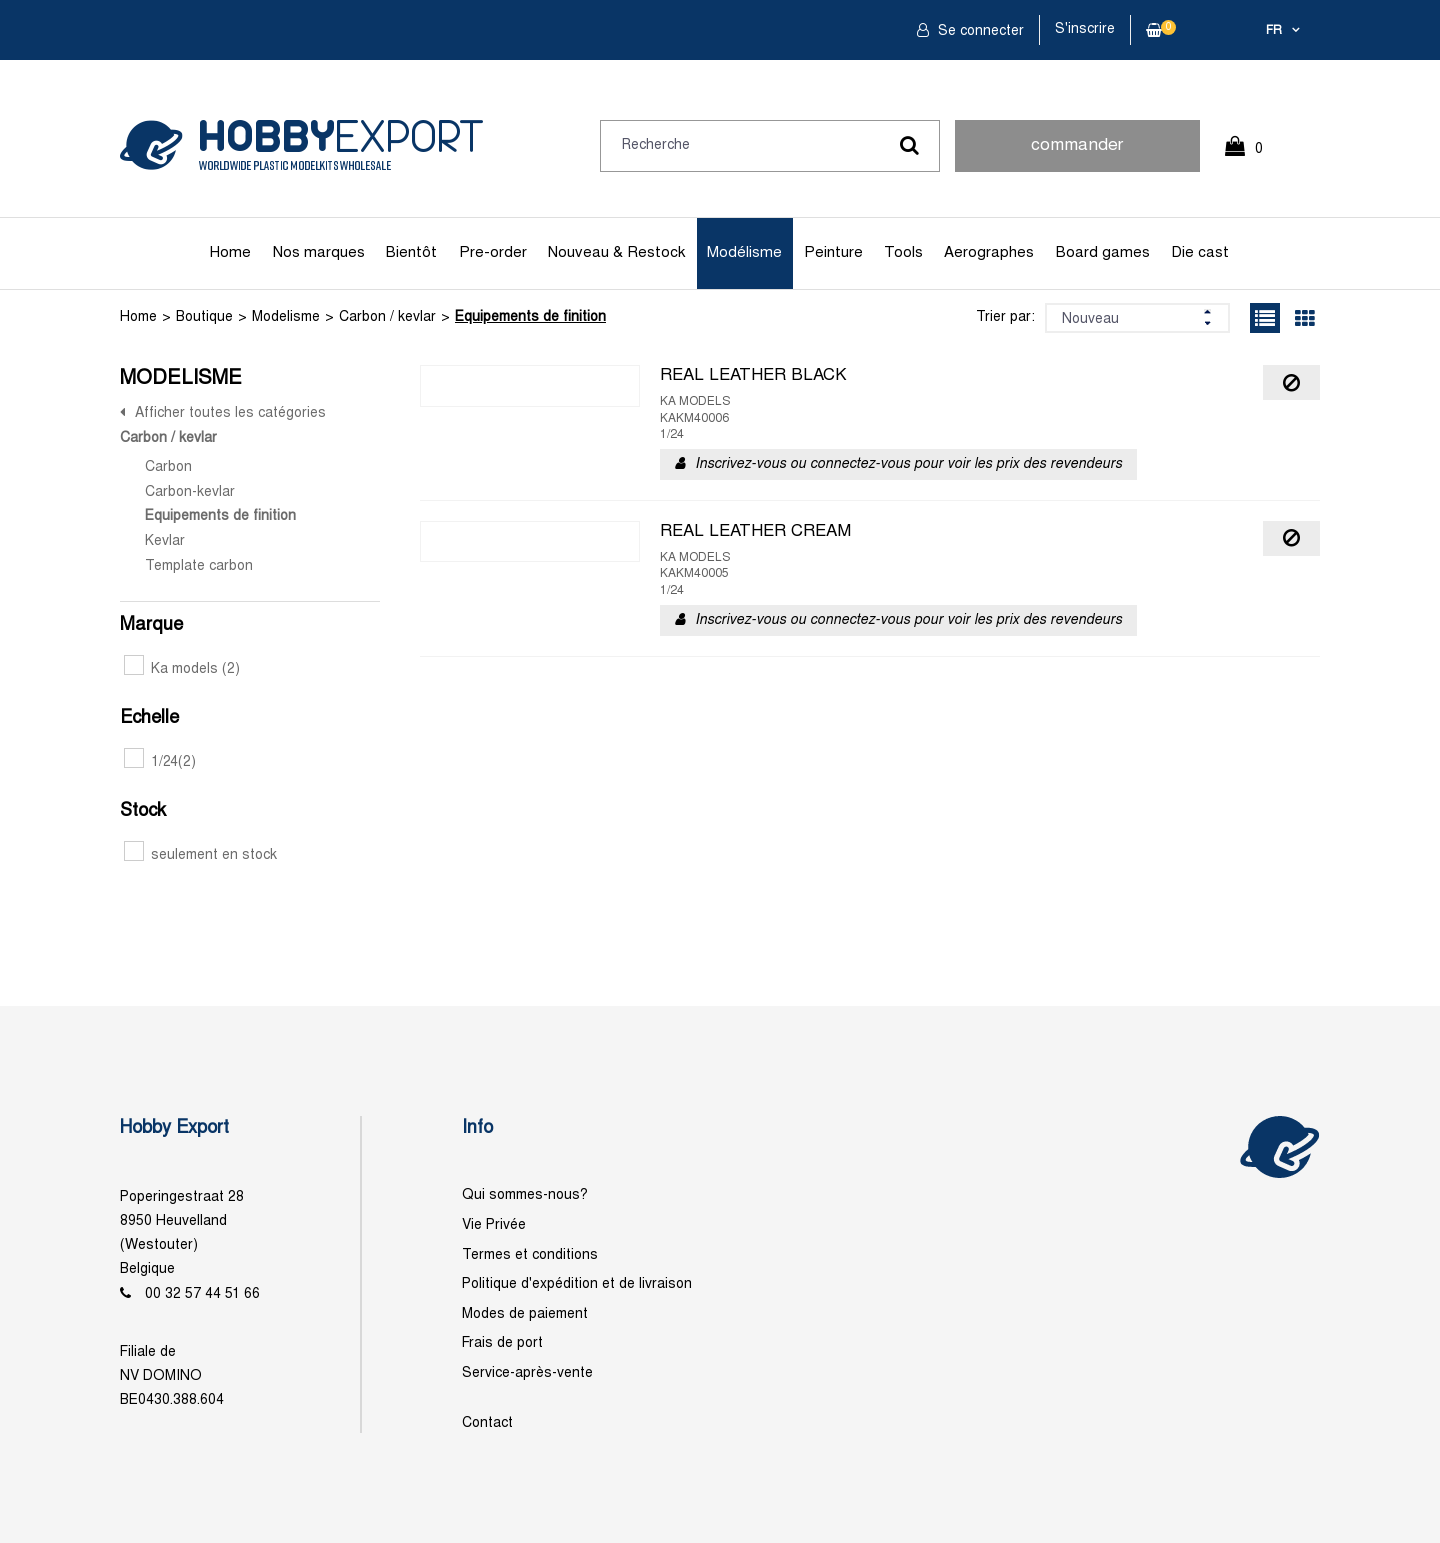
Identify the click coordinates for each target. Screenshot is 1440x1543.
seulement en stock (200, 855)
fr (1274, 31)
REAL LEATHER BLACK (753, 376)
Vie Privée (494, 1225)
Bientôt (411, 253)
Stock (143, 811)
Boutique (204, 317)
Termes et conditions (530, 1255)
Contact (487, 1423)
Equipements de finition (530, 317)
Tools (903, 253)
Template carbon (199, 566)
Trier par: (1005, 317)
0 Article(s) (1254, 157)
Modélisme (744, 253)
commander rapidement (1077, 155)
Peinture (833, 253)
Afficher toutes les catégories (230, 413)
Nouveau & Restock (616, 253)
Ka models (182, 669)
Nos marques (319, 253)
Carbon (168, 467)
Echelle (149, 718)
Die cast (1200, 253)
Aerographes (989, 253)
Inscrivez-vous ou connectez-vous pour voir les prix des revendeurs (908, 464)
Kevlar (165, 541)
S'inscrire (1085, 29)
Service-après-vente (527, 1373)
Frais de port (502, 1343)
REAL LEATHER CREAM (755, 532)
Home (230, 253)
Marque (151, 625)
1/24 (160, 762)
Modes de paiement (525, 1314)
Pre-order (493, 253)
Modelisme (286, 317)
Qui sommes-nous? (525, 1195)
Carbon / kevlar (387, 317)
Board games (1103, 253)
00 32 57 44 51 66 (202, 1294)
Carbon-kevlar (190, 492)
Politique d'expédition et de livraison (577, 1284)
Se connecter (979, 31)
